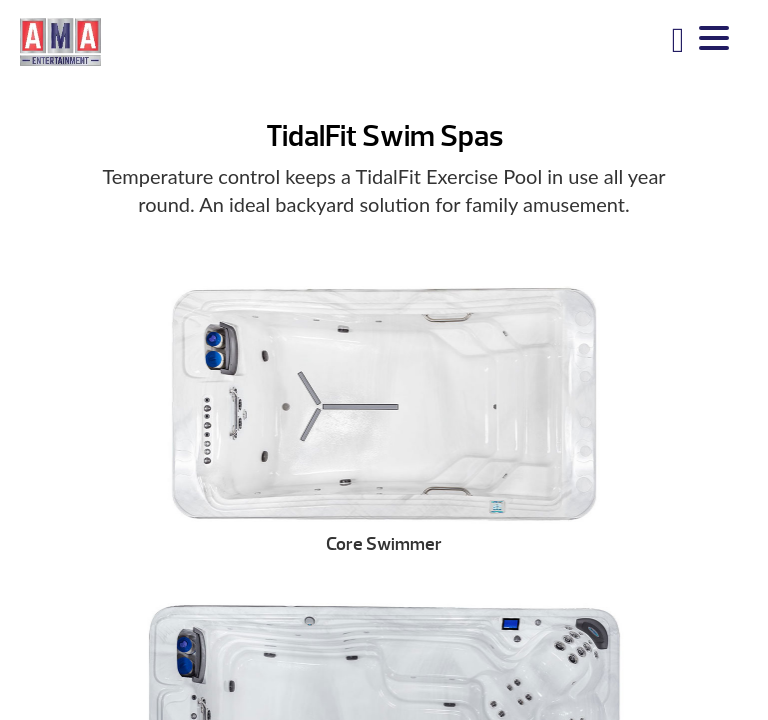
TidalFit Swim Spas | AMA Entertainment (60, 41)
